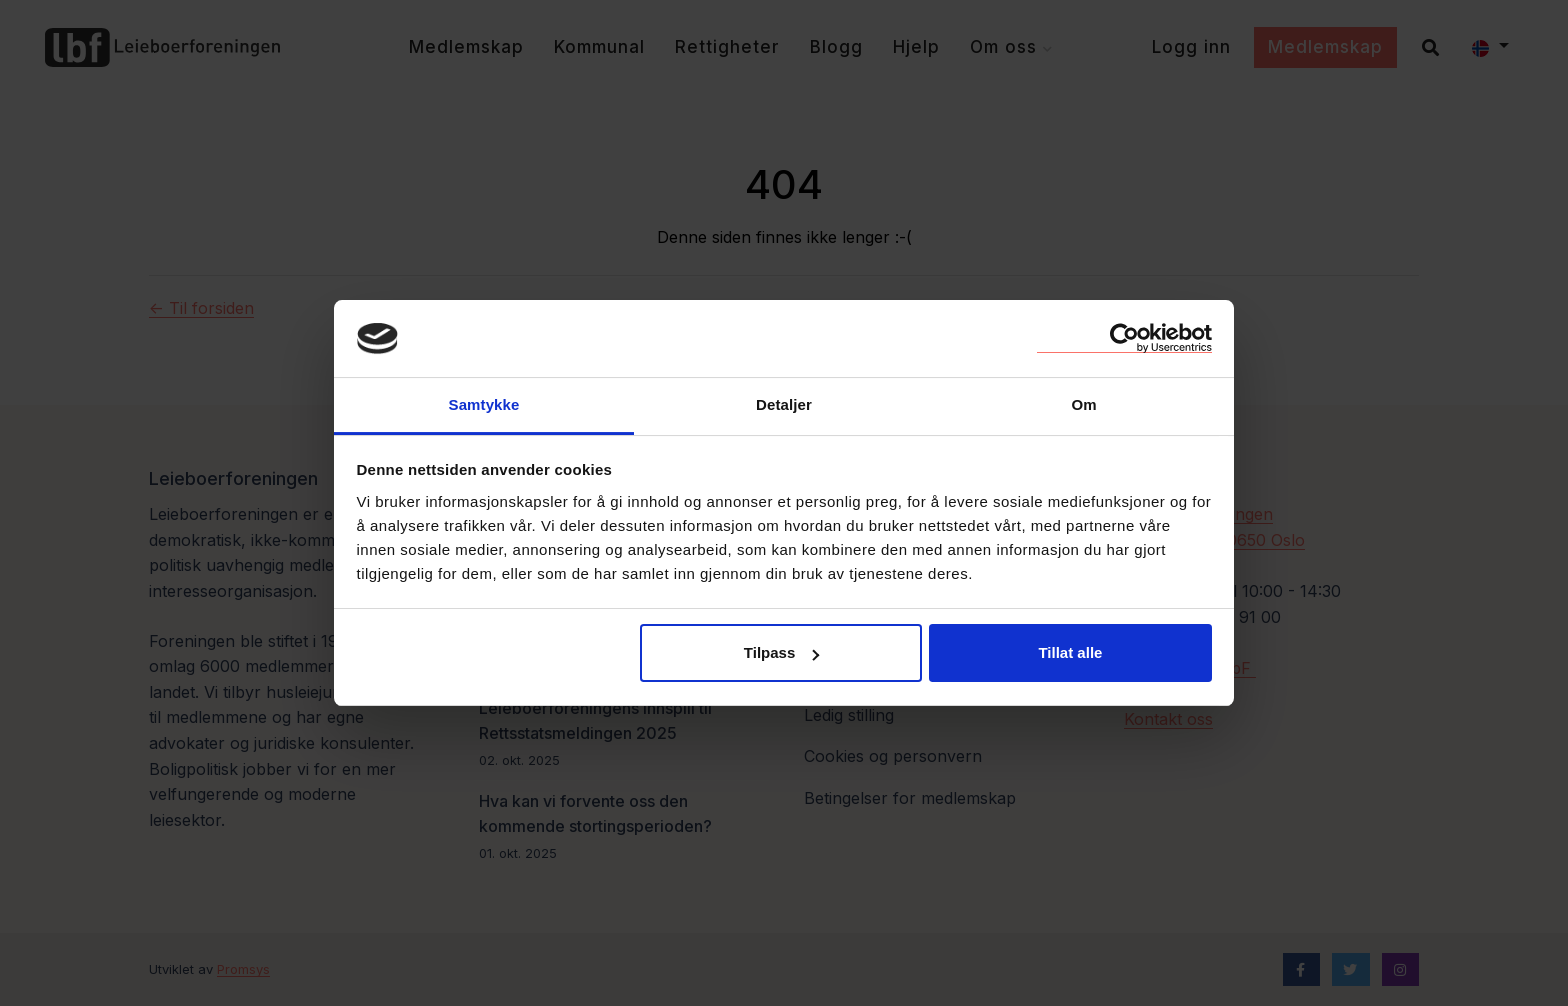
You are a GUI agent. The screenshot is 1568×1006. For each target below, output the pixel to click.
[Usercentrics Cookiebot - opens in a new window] (1124, 338)
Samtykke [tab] (484, 404)
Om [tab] (1083, 404)
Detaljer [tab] (784, 404)
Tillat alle (1070, 652)
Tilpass (781, 652)
